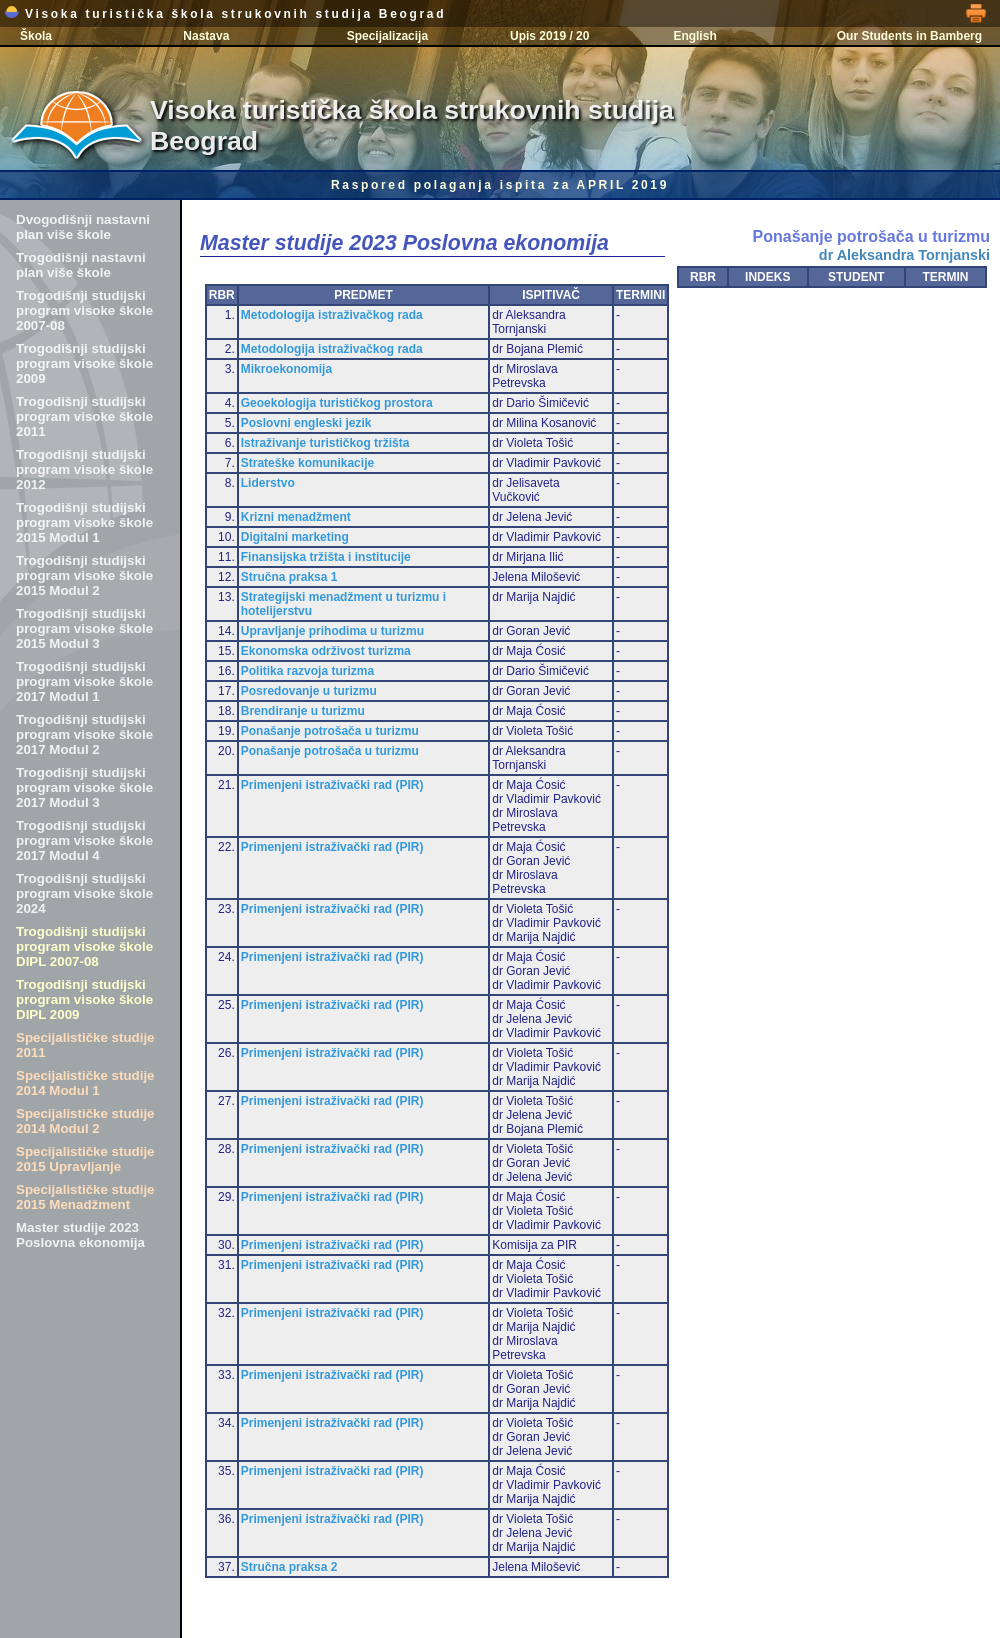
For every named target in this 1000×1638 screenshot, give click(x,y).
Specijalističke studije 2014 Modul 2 (85, 1121)
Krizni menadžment (296, 517)
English (694, 36)
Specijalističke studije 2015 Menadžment (85, 1197)
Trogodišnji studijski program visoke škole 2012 (84, 469)
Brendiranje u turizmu (303, 711)
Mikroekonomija (286, 369)
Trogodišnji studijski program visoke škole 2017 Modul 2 (84, 734)
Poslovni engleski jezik (306, 423)
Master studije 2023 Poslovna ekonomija (80, 1235)
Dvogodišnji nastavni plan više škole (83, 227)
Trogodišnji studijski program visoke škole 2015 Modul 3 (84, 628)
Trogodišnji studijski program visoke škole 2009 (84, 363)
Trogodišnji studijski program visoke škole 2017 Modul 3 (84, 787)
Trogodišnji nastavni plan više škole (81, 265)
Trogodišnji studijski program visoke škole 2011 (84, 416)
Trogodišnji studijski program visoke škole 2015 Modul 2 (84, 575)
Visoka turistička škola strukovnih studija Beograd (225, 14)
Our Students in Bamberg (909, 36)
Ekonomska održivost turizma (326, 651)
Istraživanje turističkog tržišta (325, 443)
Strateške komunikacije (307, 463)
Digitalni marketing (295, 537)
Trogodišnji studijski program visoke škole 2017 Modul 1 (84, 681)
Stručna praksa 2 (289, 1567)
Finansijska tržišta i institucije (326, 557)
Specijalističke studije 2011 (85, 1045)
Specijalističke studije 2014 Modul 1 (85, 1083)
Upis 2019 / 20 (549, 36)
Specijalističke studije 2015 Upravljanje (85, 1159)
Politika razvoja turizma (307, 671)
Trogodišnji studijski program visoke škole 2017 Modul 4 (84, 840)
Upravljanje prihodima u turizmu (332, 631)
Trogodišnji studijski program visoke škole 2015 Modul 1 (84, 522)
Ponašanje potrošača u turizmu (330, 731)
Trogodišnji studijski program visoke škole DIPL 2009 (84, 999)
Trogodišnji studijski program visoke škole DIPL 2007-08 (84, 946)
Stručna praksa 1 (289, 577)
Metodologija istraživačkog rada (332, 315)
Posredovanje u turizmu (309, 691)
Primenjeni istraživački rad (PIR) (332, 785)
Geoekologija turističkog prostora (337, 403)
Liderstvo (268, 483)
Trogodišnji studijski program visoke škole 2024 (84, 893)
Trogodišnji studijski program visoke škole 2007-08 (84, 310)
